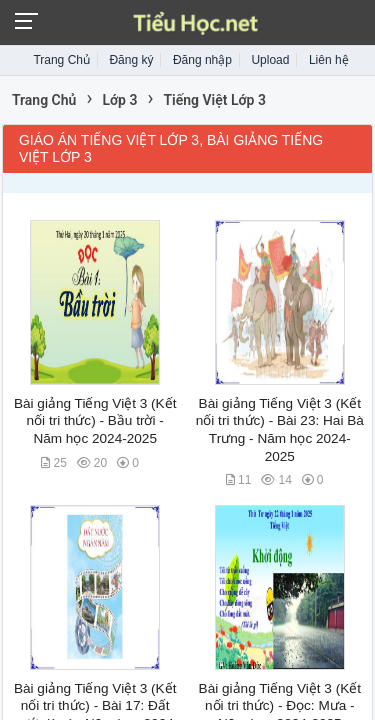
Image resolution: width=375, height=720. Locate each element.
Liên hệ (329, 60)
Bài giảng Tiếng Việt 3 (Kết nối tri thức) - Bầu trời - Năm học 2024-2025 (95, 421)
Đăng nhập (202, 60)
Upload (270, 60)
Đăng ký (131, 60)
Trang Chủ (61, 60)
